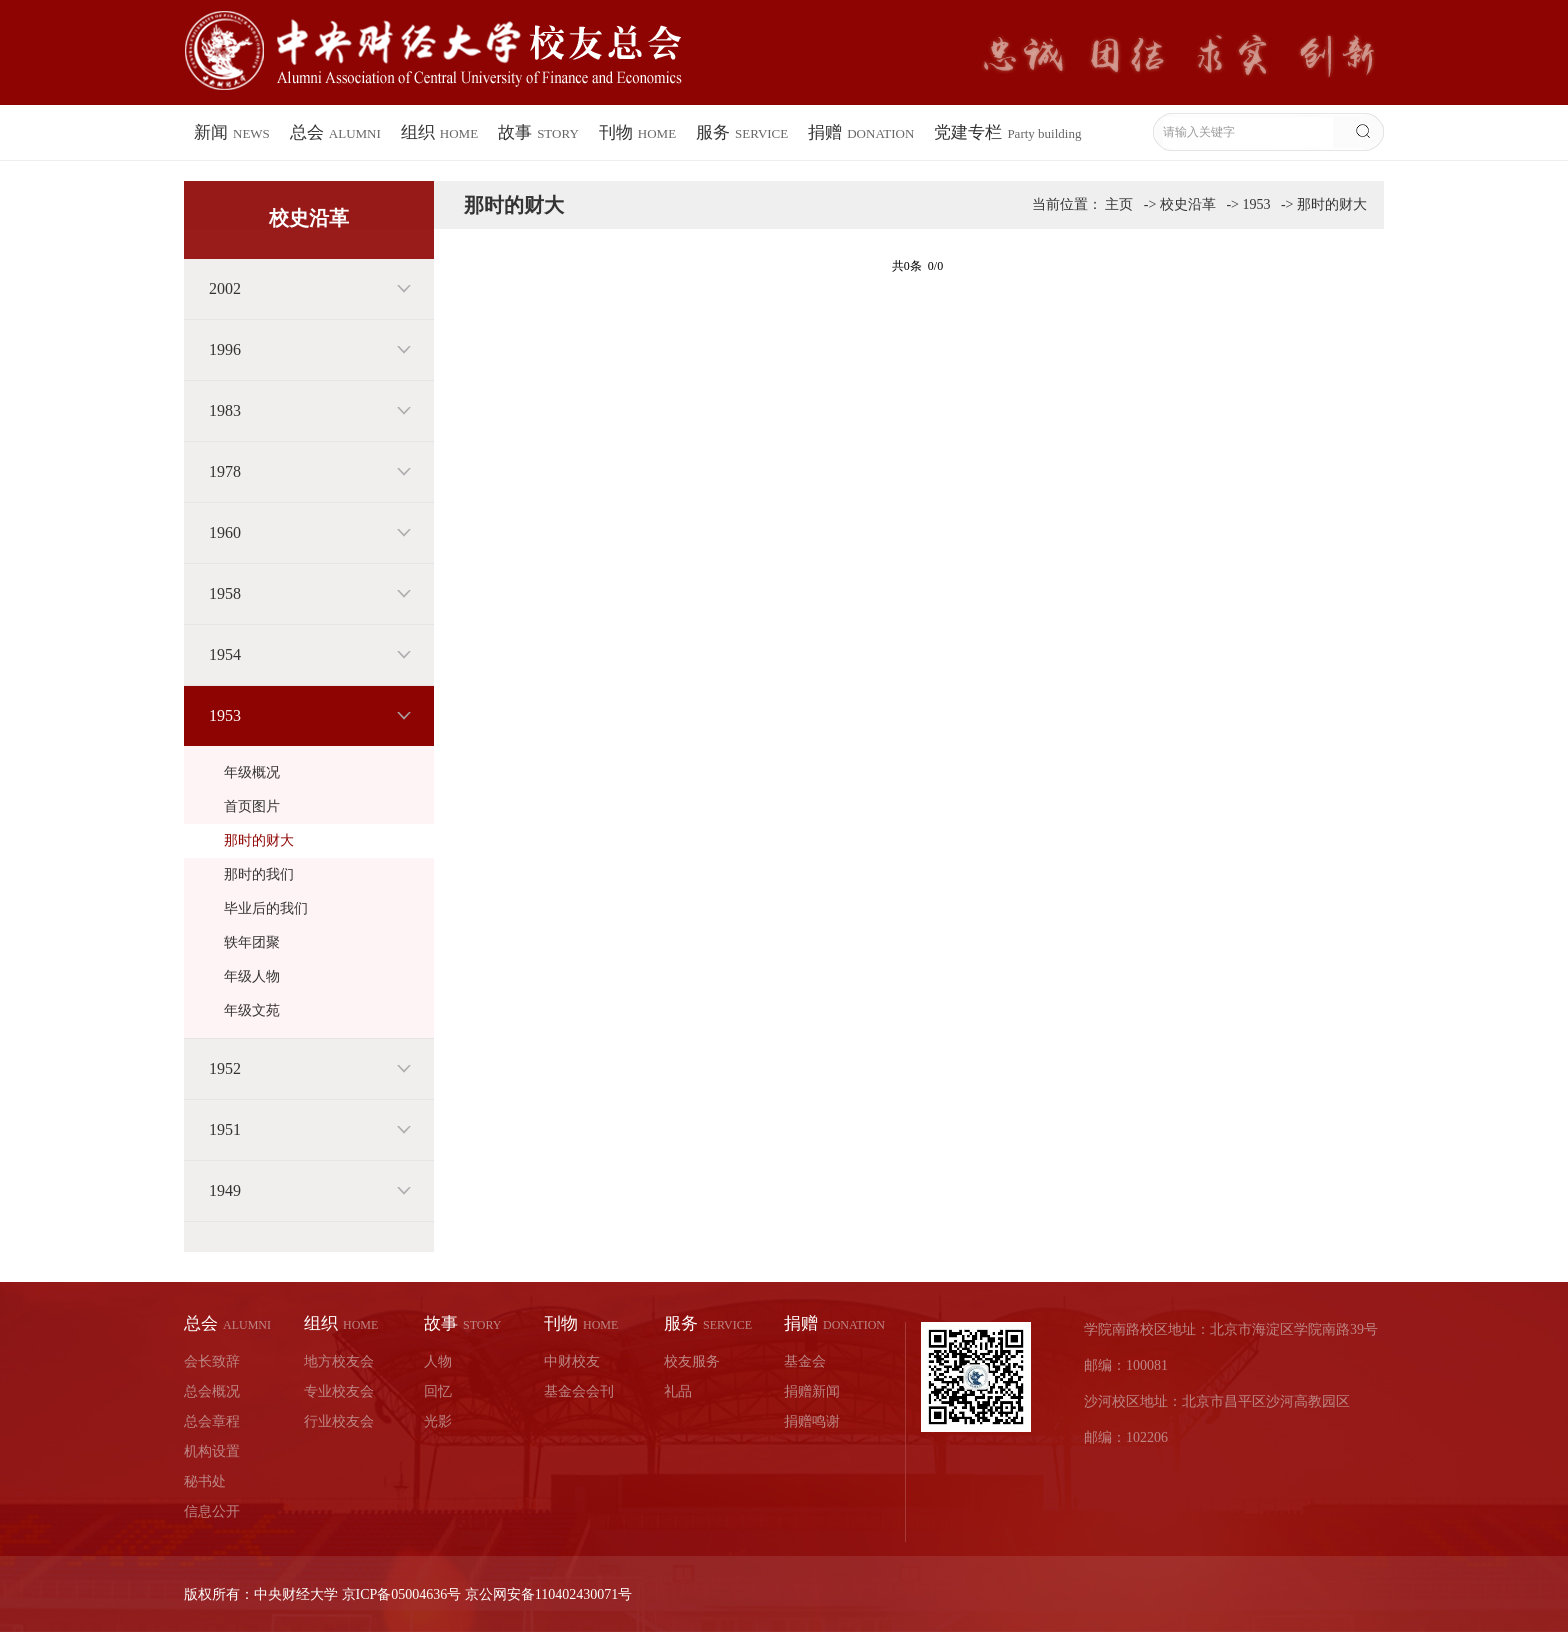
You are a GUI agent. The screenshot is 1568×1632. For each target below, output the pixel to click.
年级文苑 (252, 1010)
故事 (538, 132)
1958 (225, 593)
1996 (225, 349)
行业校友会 (339, 1421)
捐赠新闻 (812, 1391)
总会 (335, 132)
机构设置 (212, 1451)
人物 (438, 1361)
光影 (438, 1421)
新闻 (232, 132)
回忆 (438, 1391)
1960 (225, 532)
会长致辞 (212, 1361)
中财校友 (572, 1361)
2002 (225, 288)
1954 (225, 654)
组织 (439, 132)
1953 (225, 715)
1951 (225, 1129)
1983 (225, 410)
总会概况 (212, 1391)
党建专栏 (1007, 132)
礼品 (678, 1391)
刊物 (637, 132)
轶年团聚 (252, 942)
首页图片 (252, 806)
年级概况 (252, 772)
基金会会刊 (579, 1391)
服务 (742, 132)
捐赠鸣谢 (812, 1421)
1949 (225, 1190)
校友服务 (692, 1361)
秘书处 (205, 1481)
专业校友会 (339, 1391)
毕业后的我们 (266, 908)
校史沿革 (1188, 204)
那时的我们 (259, 874)
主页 (1119, 204)
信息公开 (212, 1511)
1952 (225, 1068)
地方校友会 (339, 1361)
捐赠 (861, 132)
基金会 (805, 1361)
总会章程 (212, 1421)
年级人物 (252, 976)
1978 (225, 471)
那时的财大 (259, 840)
